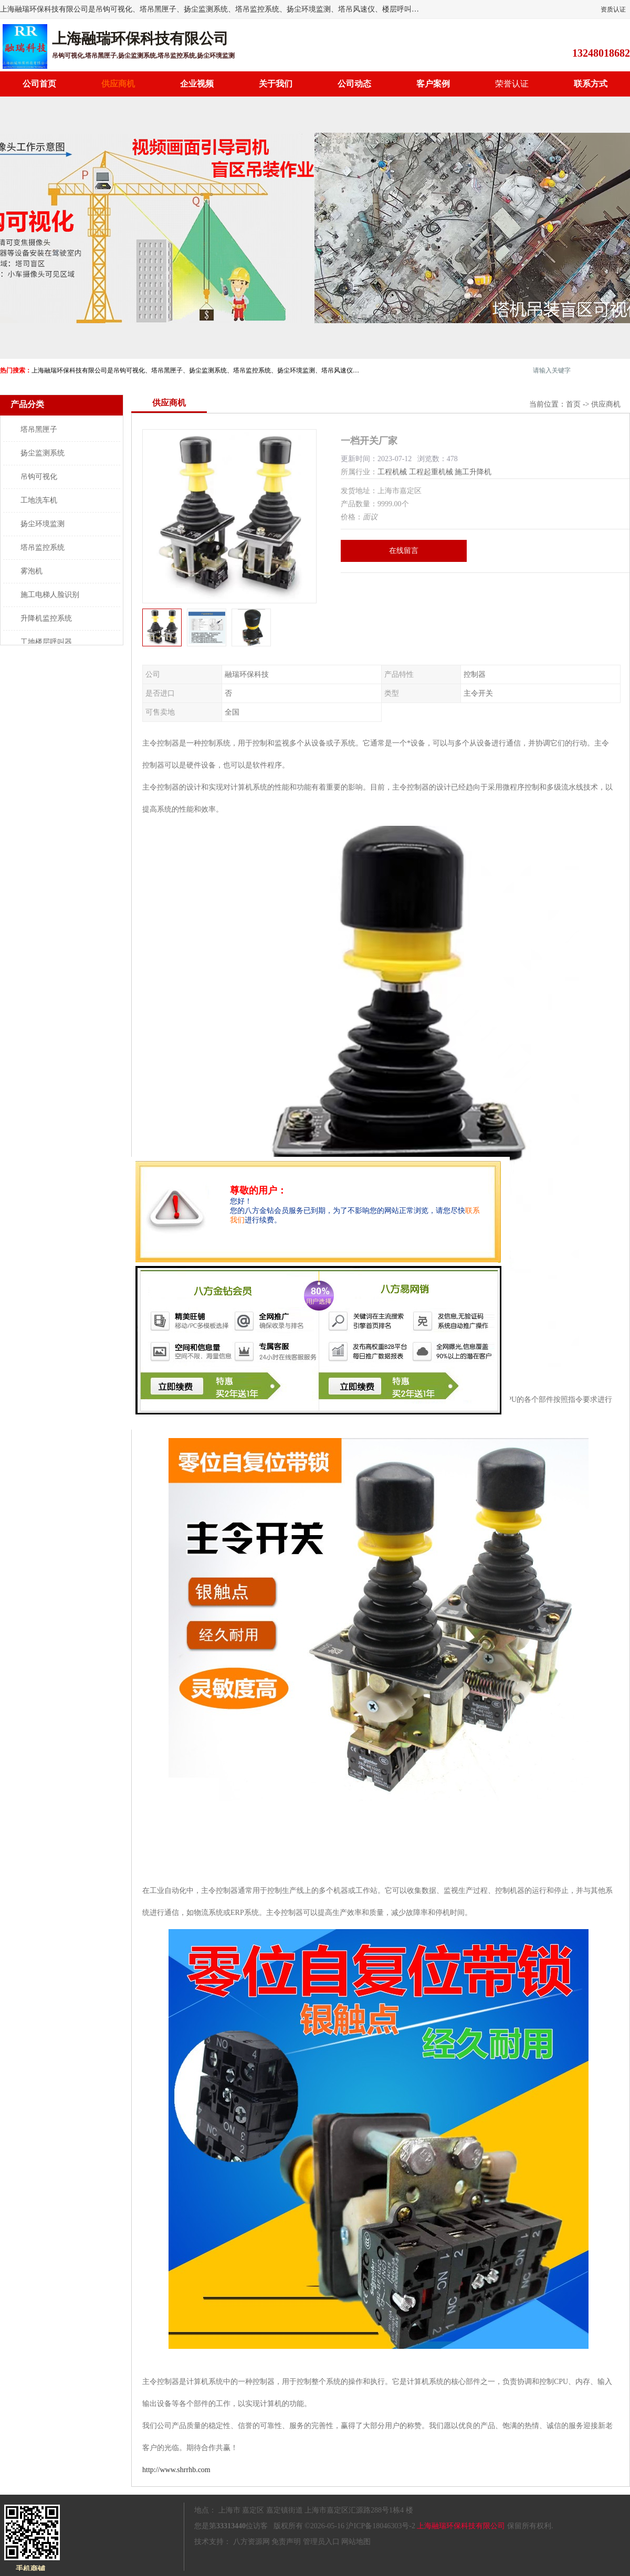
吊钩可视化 (38, 477)
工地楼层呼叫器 (46, 642)
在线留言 (403, 551)
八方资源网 (251, 2542)
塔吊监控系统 (42, 547)
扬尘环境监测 (42, 524)
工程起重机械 (431, 472)
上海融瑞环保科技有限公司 (461, 2526)
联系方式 (590, 83)
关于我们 (275, 83)
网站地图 (356, 2542)
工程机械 (392, 472)
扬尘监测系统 (42, 453)
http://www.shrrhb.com (176, 2470)
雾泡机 (31, 571)
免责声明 (286, 2542)
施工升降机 (473, 472)
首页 (573, 404)
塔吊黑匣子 (38, 429)
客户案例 (433, 83)
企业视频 (197, 83)
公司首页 (39, 83)
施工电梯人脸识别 (49, 595)
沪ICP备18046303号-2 (380, 2526)
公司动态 (354, 83)
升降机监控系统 (46, 618)
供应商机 (118, 83)
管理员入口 (321, 2542)
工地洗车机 (38, 500)
